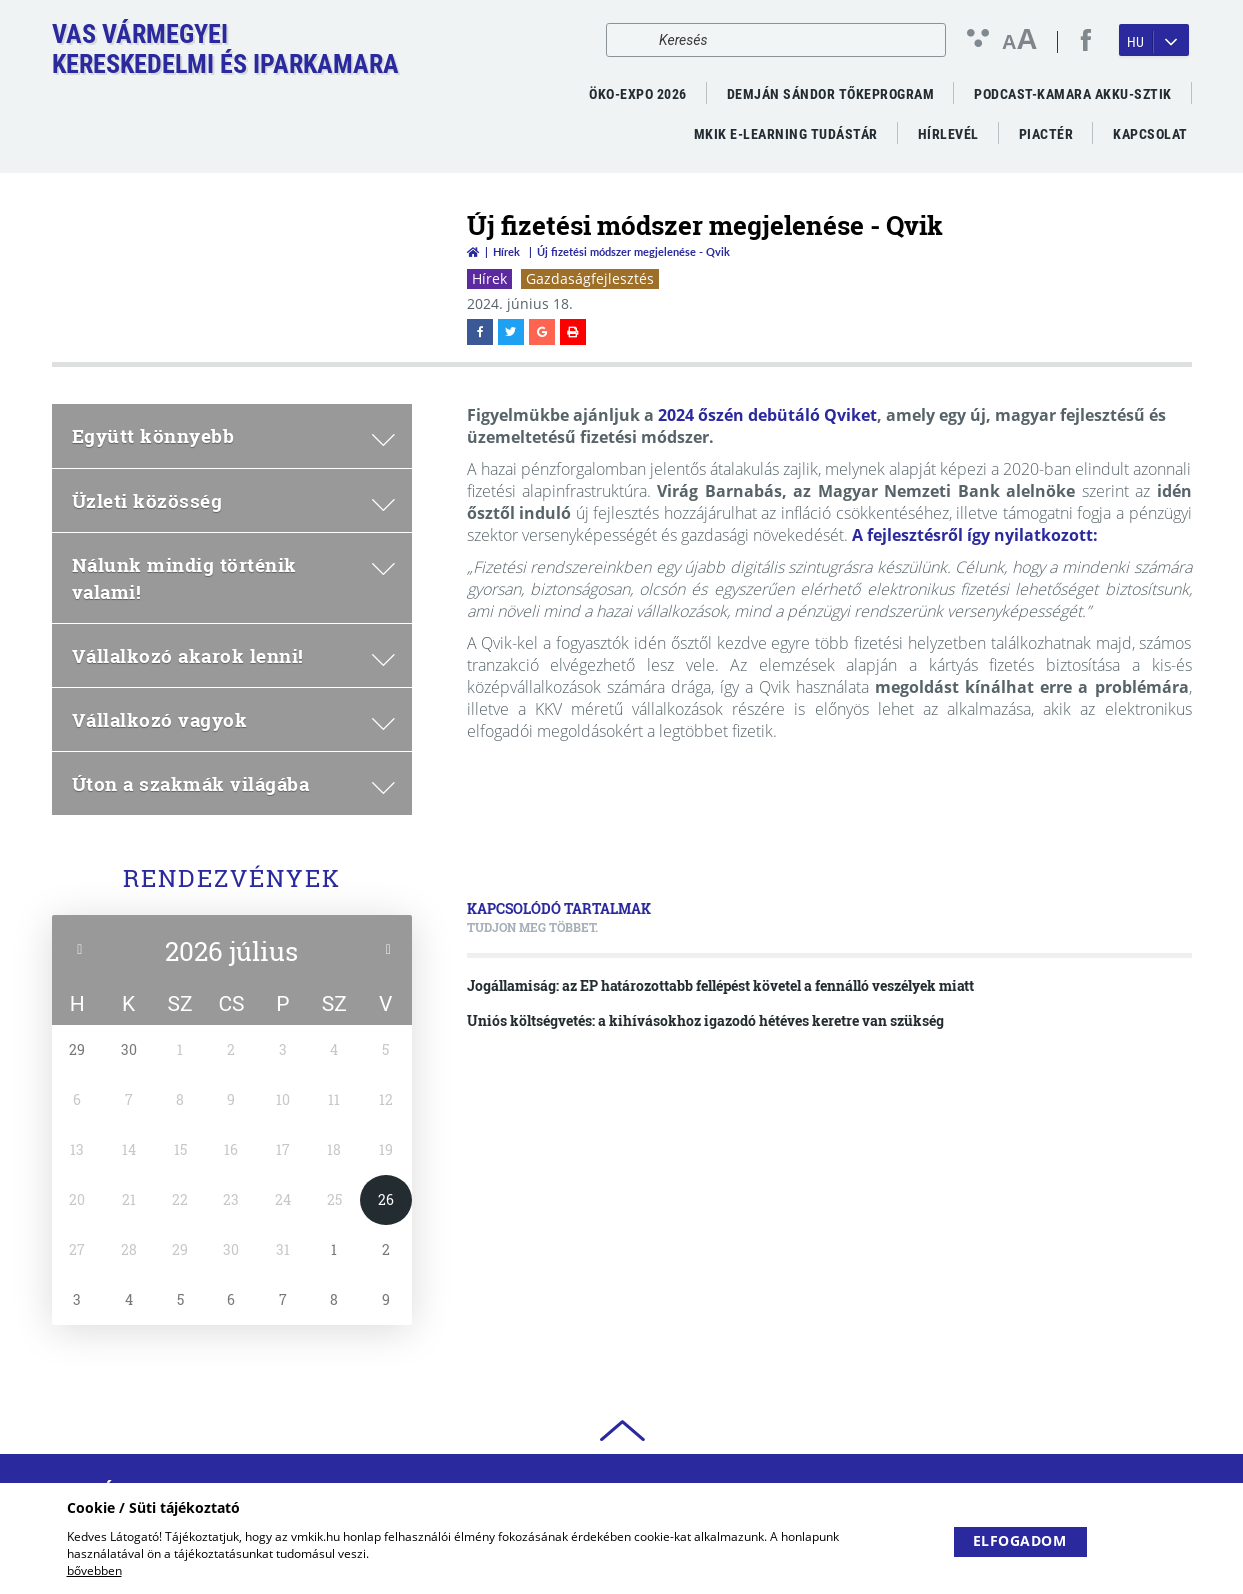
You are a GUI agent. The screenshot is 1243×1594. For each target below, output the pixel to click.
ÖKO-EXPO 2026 (638, 94)
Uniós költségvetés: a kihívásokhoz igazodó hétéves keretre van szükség (705, 1020)
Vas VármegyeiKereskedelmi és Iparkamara (225, 49)
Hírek (506, 251)
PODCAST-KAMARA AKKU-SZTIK (1073, 94)
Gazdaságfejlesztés (590, 278)
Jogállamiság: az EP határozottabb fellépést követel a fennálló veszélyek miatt (720, 985)
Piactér (1046, 134)
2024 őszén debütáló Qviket (767, 415)
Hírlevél (948, 134)
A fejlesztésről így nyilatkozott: (975, 535)
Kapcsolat (1150, 134)
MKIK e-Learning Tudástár (786, 134)
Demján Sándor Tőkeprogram (831, 94)
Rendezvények (232, 878)
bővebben (94, 1570)
